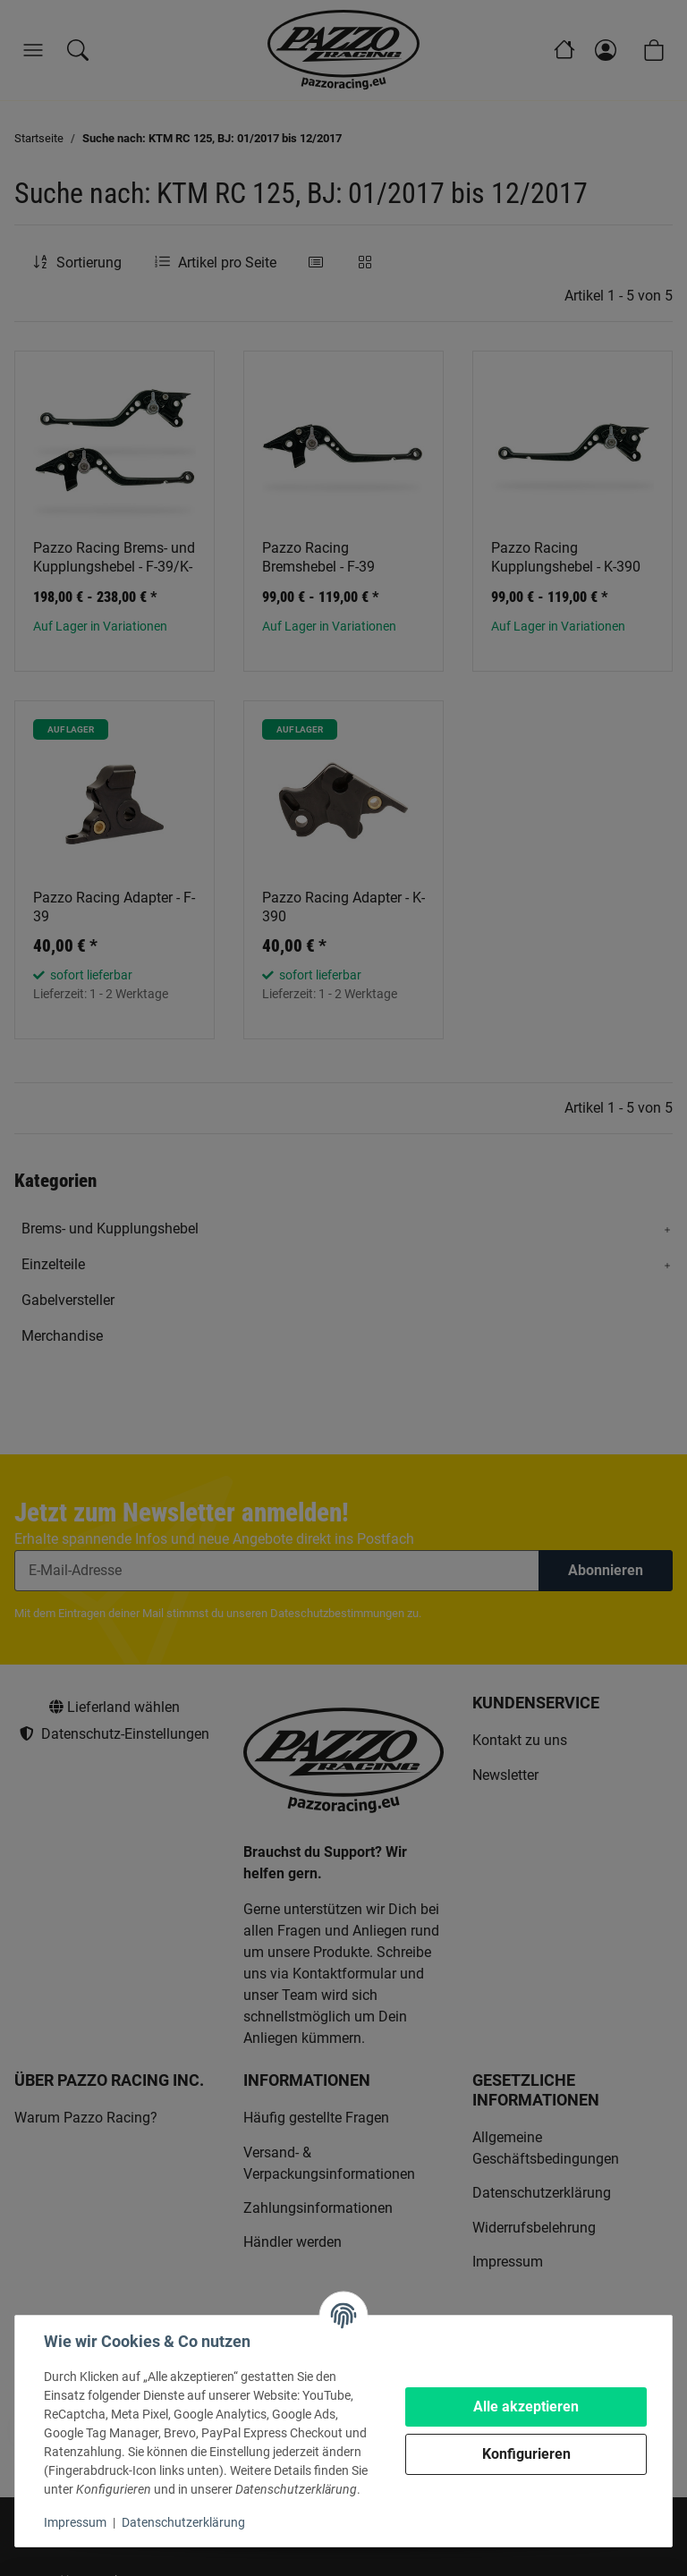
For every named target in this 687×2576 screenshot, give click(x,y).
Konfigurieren (526, 2453)
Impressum (75, 2522)
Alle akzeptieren (526, 2406)
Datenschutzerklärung (183, 2522)
